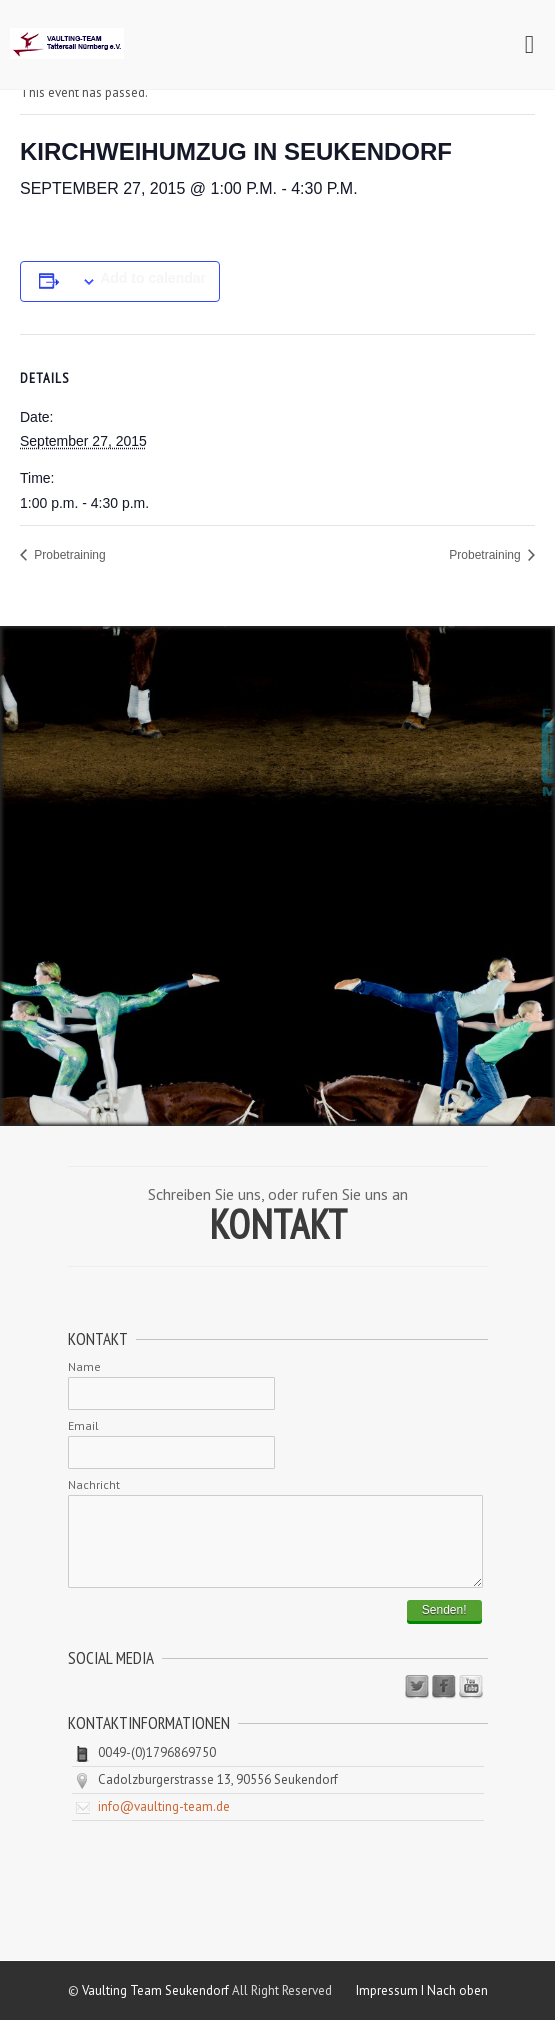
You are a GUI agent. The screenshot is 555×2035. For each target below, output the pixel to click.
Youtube (471, 1702)
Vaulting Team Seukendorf (155, 2005)
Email (83, 1425)
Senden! (444, 1625)
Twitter (417, 1702)
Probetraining (68, 555)
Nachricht (94, 1484)
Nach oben (457, 2005)
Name (84, 1366)
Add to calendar (153, 278)
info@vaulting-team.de (164, 1821)
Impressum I (391, 2005)
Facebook (444, 1702)
